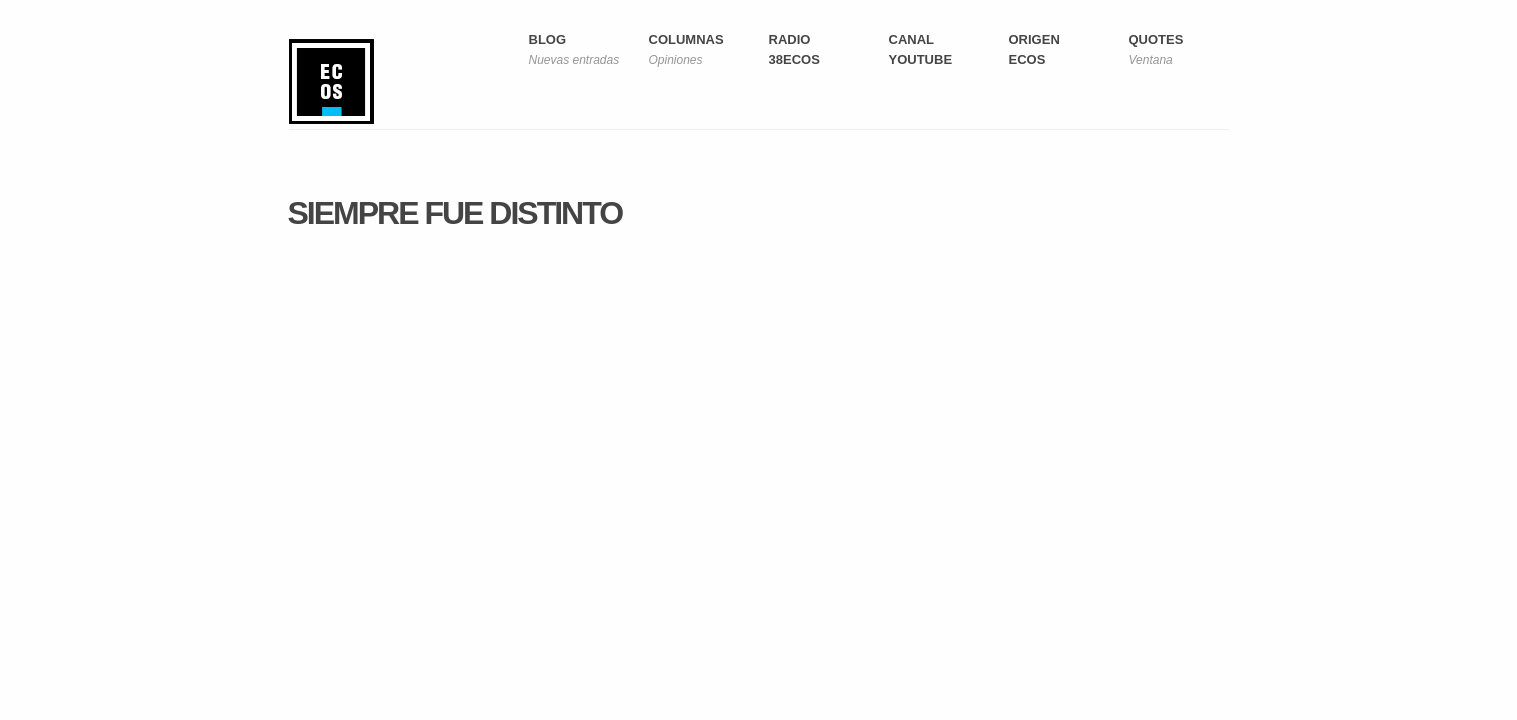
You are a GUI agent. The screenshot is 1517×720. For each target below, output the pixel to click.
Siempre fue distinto (455, 213)
